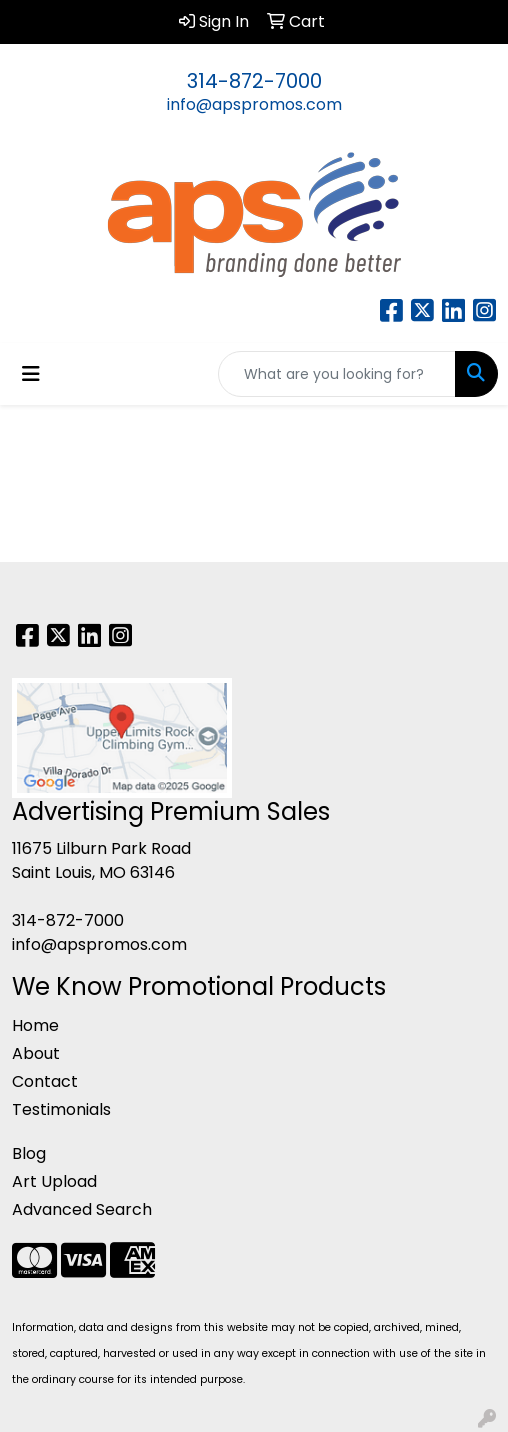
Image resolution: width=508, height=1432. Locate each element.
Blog (29, 1153)
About (36, 1053)
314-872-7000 (254, 81)
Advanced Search (82, 1209)
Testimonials (61, 1109)
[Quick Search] (337, 374)
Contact (45, 1081)
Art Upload (54, 1181)
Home (35, 1025)
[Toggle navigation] (31, 374)
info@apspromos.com (254, 104)
